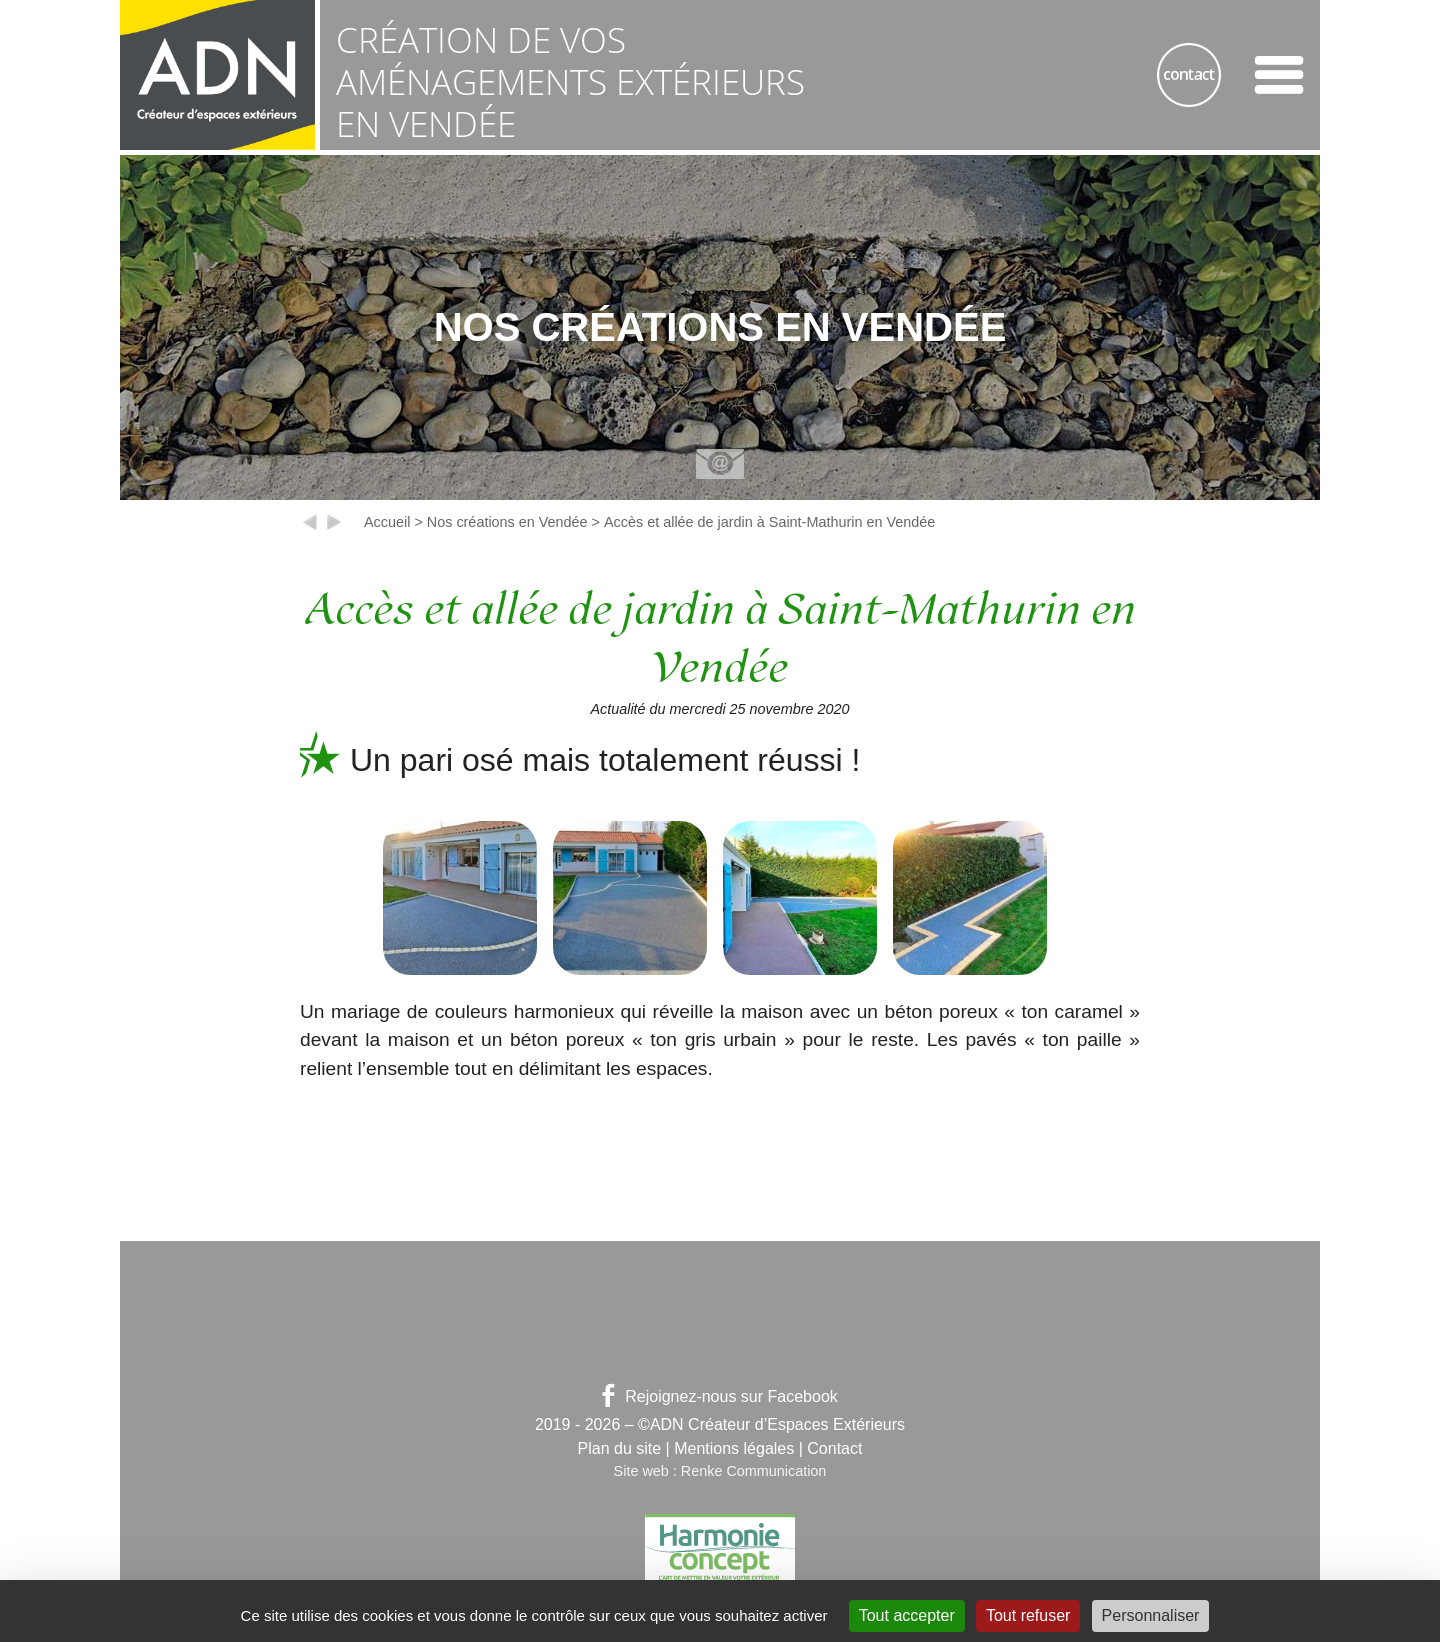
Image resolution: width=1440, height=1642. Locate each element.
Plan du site (620, 1448)
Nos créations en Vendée (507, 522)
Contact (834, 1448)
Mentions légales (734, 1448)
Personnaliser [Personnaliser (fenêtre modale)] (1151, 1615)
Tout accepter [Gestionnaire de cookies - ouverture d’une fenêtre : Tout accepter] (907, 1615)
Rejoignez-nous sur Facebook (720, 1396)
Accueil (387, 522)
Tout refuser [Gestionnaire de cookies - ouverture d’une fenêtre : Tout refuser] (1028, 1615)
